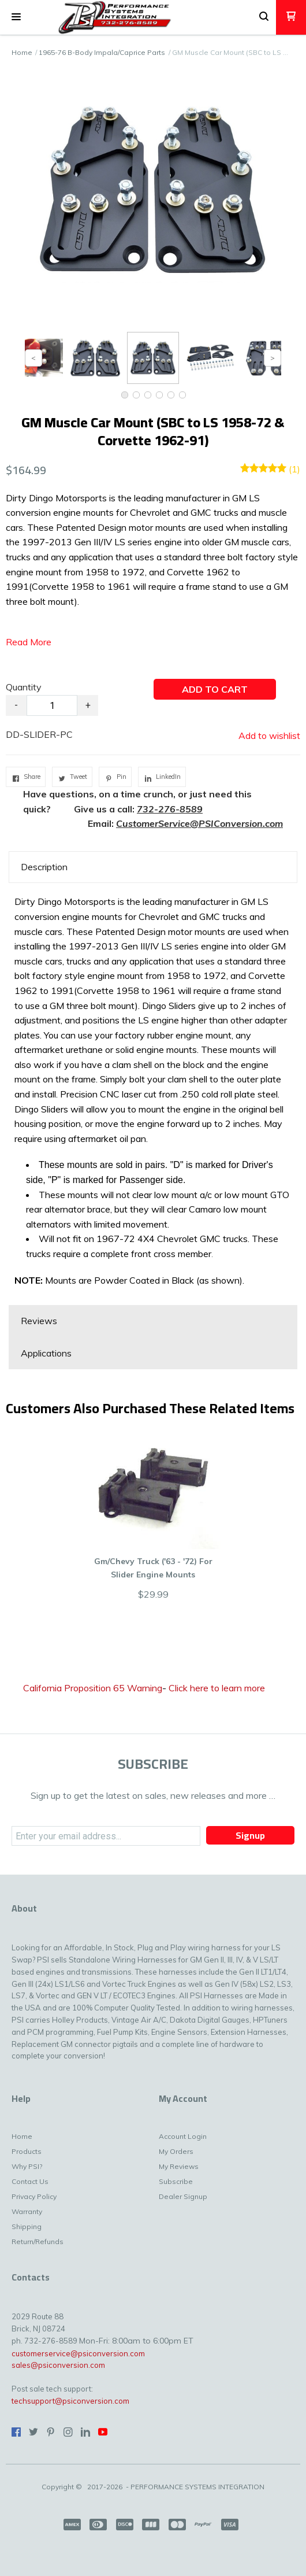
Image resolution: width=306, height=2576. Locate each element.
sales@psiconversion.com (58, 2365)
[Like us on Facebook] (16, 2432)
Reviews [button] (39, 1320)
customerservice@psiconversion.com (78, 2353)
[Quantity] (52, 705)
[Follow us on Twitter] (33, 2432)
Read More (28, 642)
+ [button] (88, 705)
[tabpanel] (153, 1094)
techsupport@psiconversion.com (70, 2400)
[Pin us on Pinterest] (50, 2432)
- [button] (16, 705)
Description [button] (44, 867)
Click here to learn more (217, 1688)
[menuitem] (53, 2139)
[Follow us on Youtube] (102, 2432)
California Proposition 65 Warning (92, 1688)
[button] (16, 17)
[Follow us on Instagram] (68, 2432)
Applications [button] (46, 1353)
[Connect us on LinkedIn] (85, 2432)
